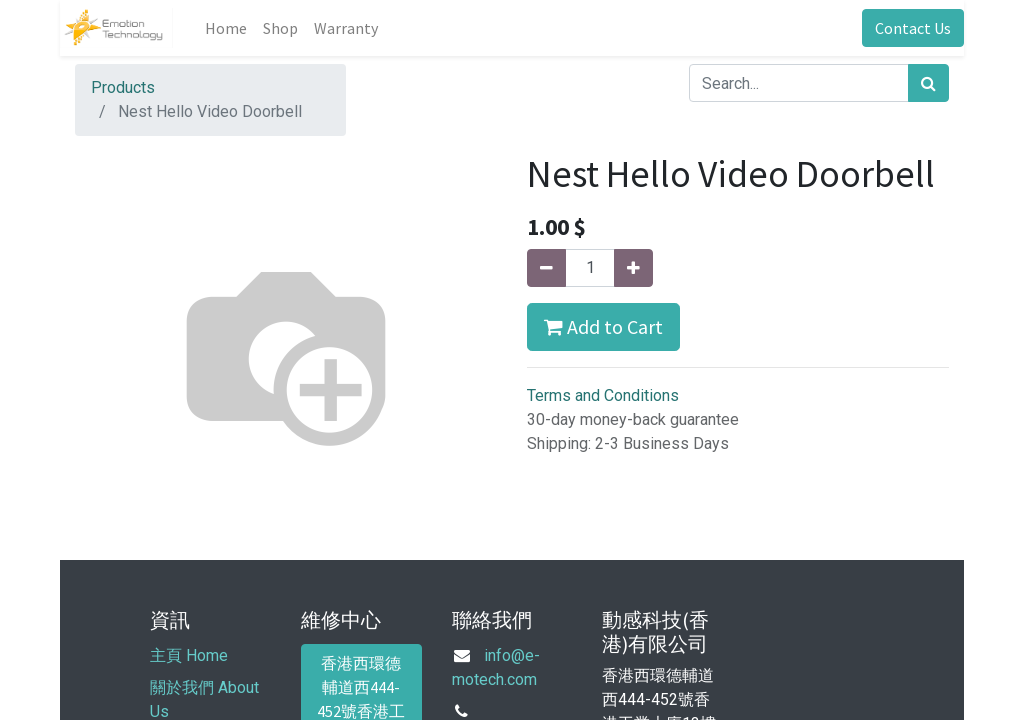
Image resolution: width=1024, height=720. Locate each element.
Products (123, 87)
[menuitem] (226, 28)
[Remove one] (546, 268)
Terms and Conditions (603, 395)
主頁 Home (189, 655)
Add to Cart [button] (603, 326)
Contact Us (913, 28)
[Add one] (633, 268)
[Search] (928, 83)
